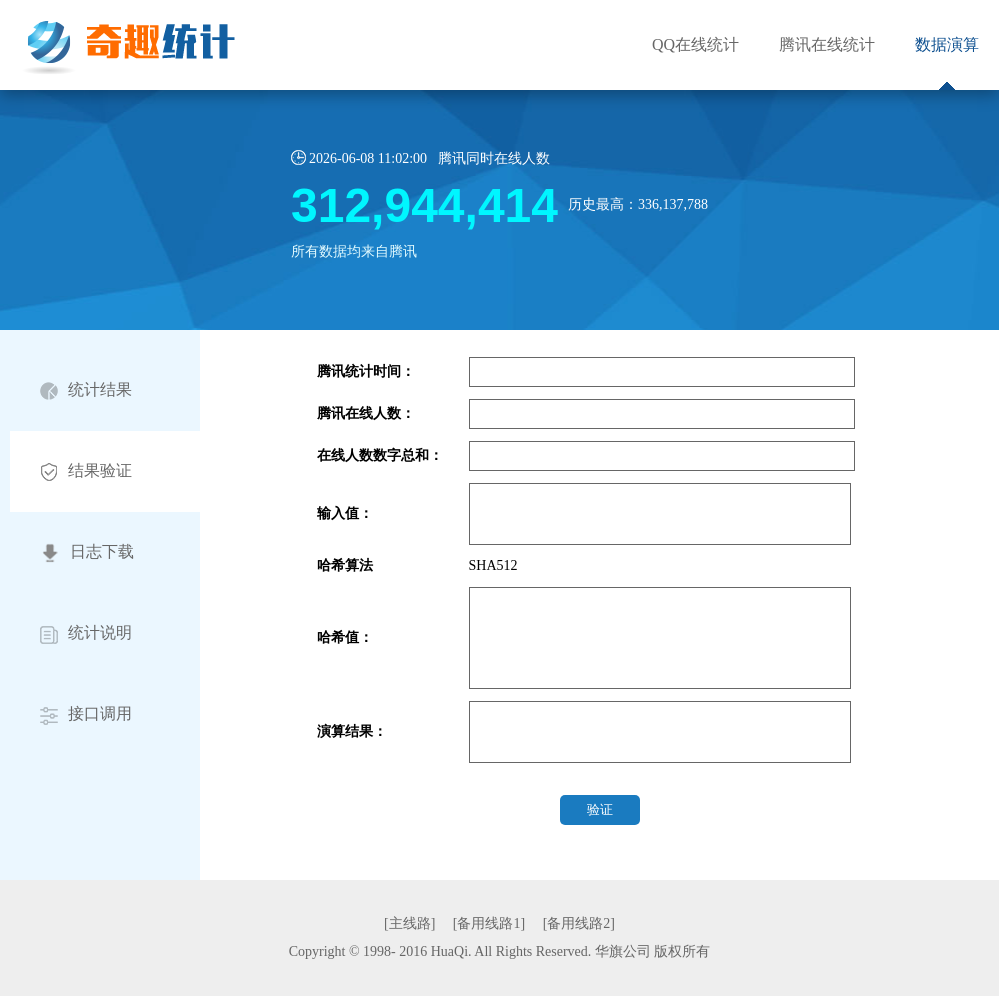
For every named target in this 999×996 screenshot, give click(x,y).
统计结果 (86, 390)
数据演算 (947, 44)
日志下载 (87, 553)
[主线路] (409, 923)
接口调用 (86, 714)
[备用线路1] (489, 923)
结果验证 (86, 471)
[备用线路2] (579, 923)
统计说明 (86, 633)
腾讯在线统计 (827, 44)
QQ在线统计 (695, 44)
